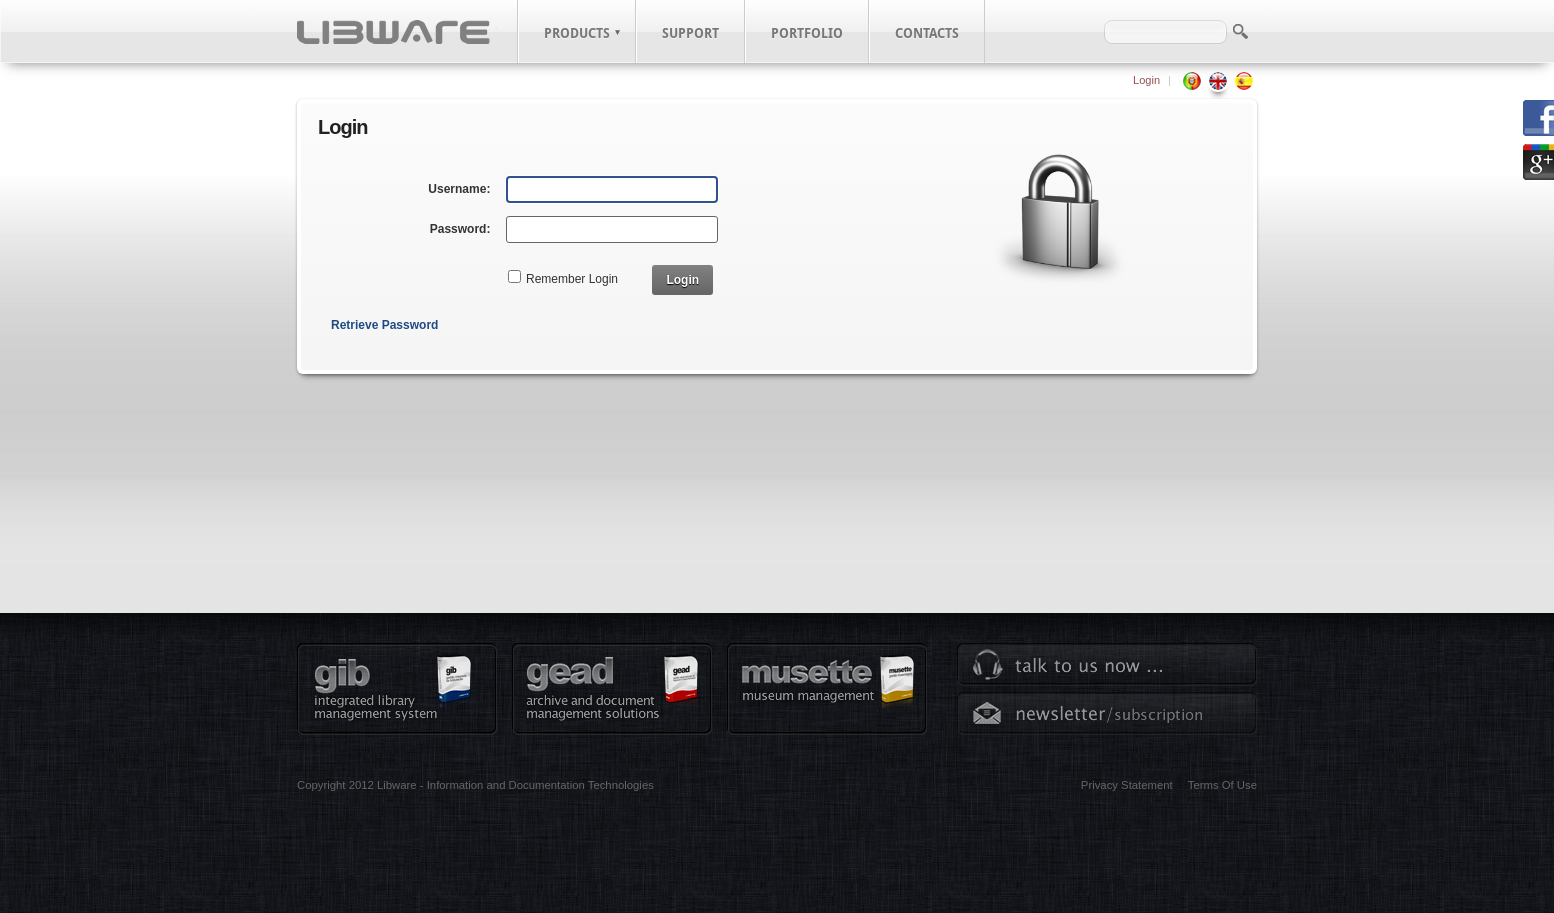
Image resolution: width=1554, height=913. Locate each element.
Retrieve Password (384, 325)
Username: (459, 189)
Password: (460, 229)
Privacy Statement (1127, 785)
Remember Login (572, 279)
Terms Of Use (1222, 785)
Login (1146, 80)
